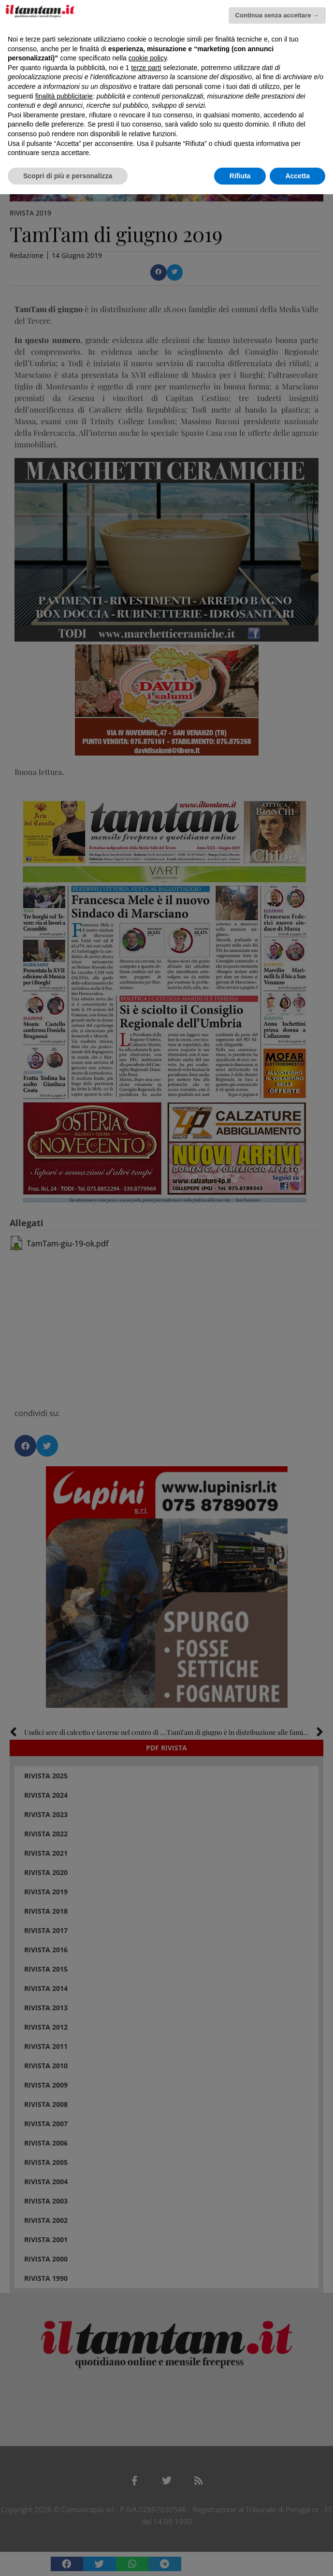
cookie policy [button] (148, 58)
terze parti (146, 68)
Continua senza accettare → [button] (277, 15)
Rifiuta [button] (240, 176)
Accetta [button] (297, 176)
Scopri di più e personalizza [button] (67, 176)
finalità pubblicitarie (64, 96)
